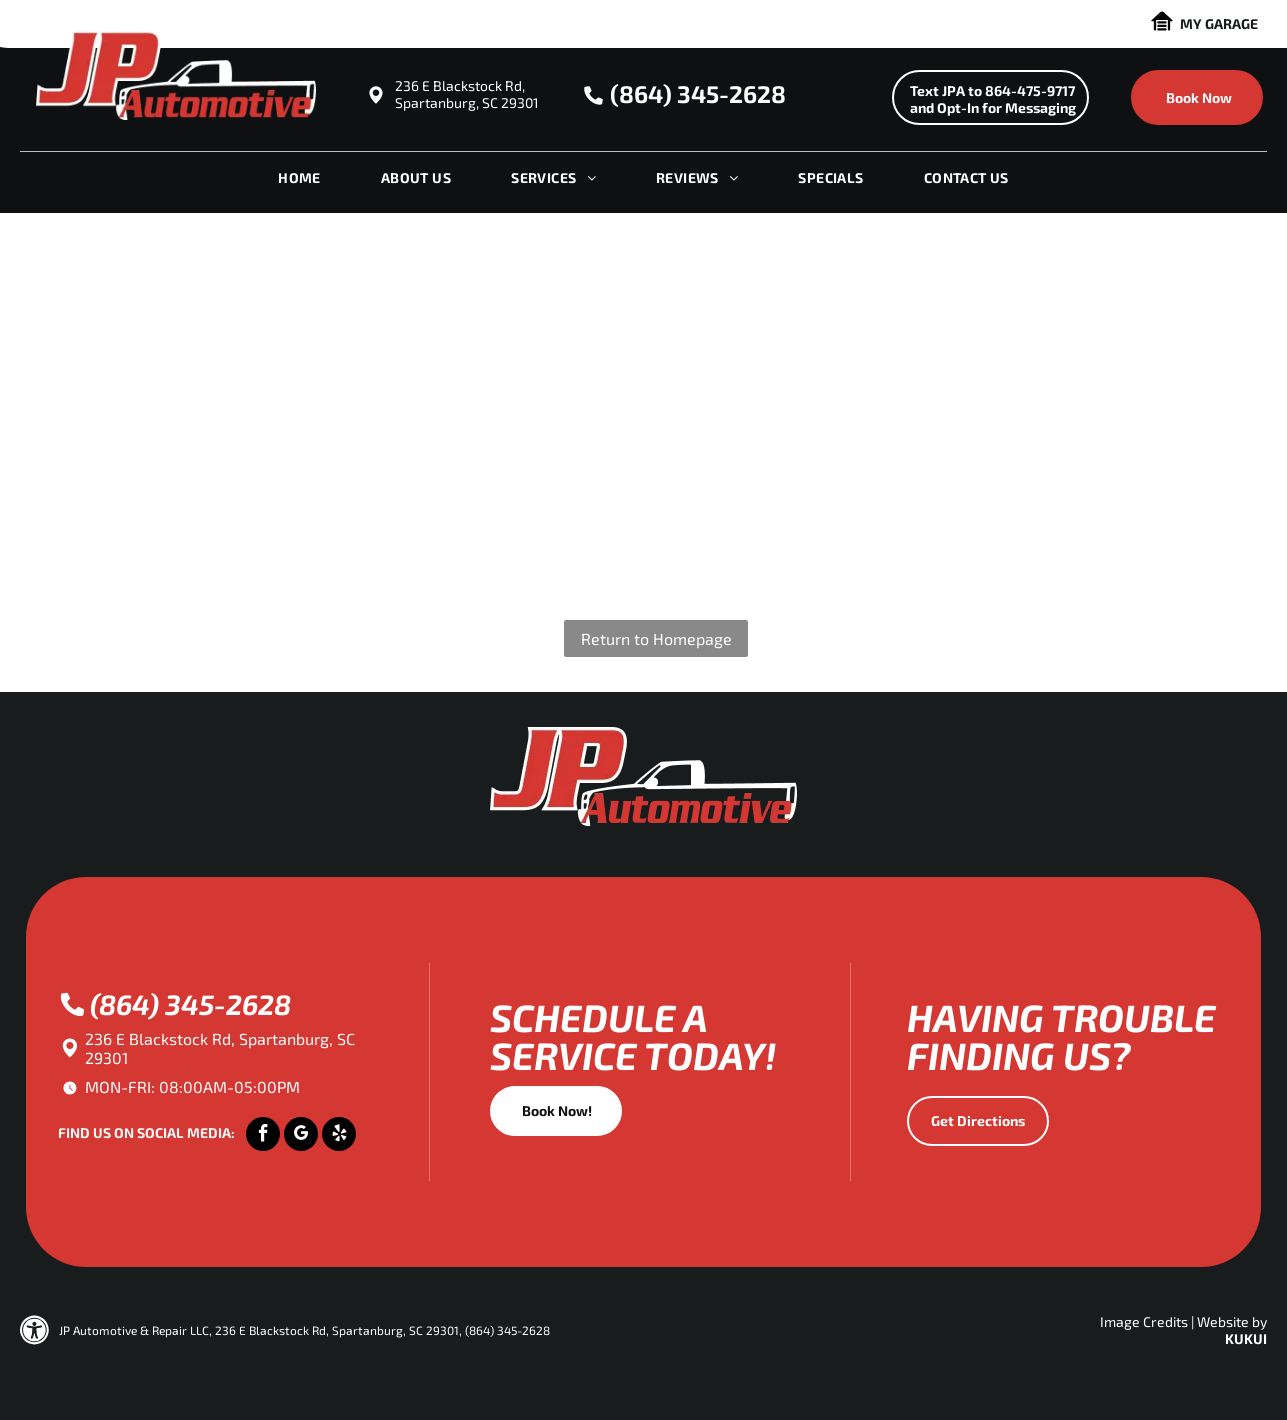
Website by (1232, 1321)
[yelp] (339, 1136)
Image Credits (1144, 1321)
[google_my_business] (301, 1136)
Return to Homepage (656, 638)
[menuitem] (299, 183)
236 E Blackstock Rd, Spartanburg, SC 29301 (467, 94)
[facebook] (263, 1136)
